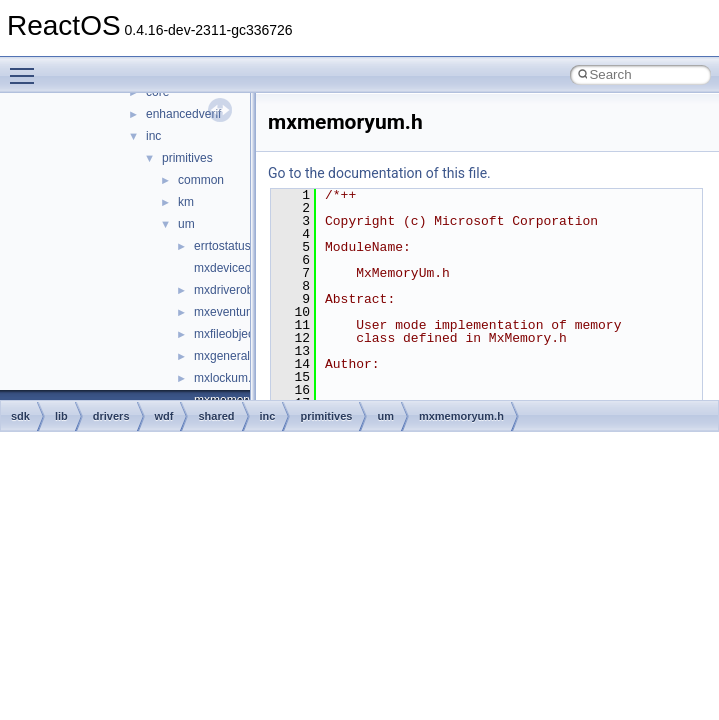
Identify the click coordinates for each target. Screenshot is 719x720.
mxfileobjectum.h (239, 334)
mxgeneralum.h (235, 356)
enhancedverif (183, 114)
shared (216, 416)
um (186, 224)
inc (153, 136)
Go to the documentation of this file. (379, 173)
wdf (164, 416)
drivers (111, 416)
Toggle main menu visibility (27, 67)
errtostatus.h (227, 246)
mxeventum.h (230, 312)
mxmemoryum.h (461, 416)
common (201, 180)
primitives (187, 158)
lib (61, 416)
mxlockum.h (226, 378)
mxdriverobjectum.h (246, 290)
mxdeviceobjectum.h (248, 268)
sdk (20, 416)
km (186, 202)
